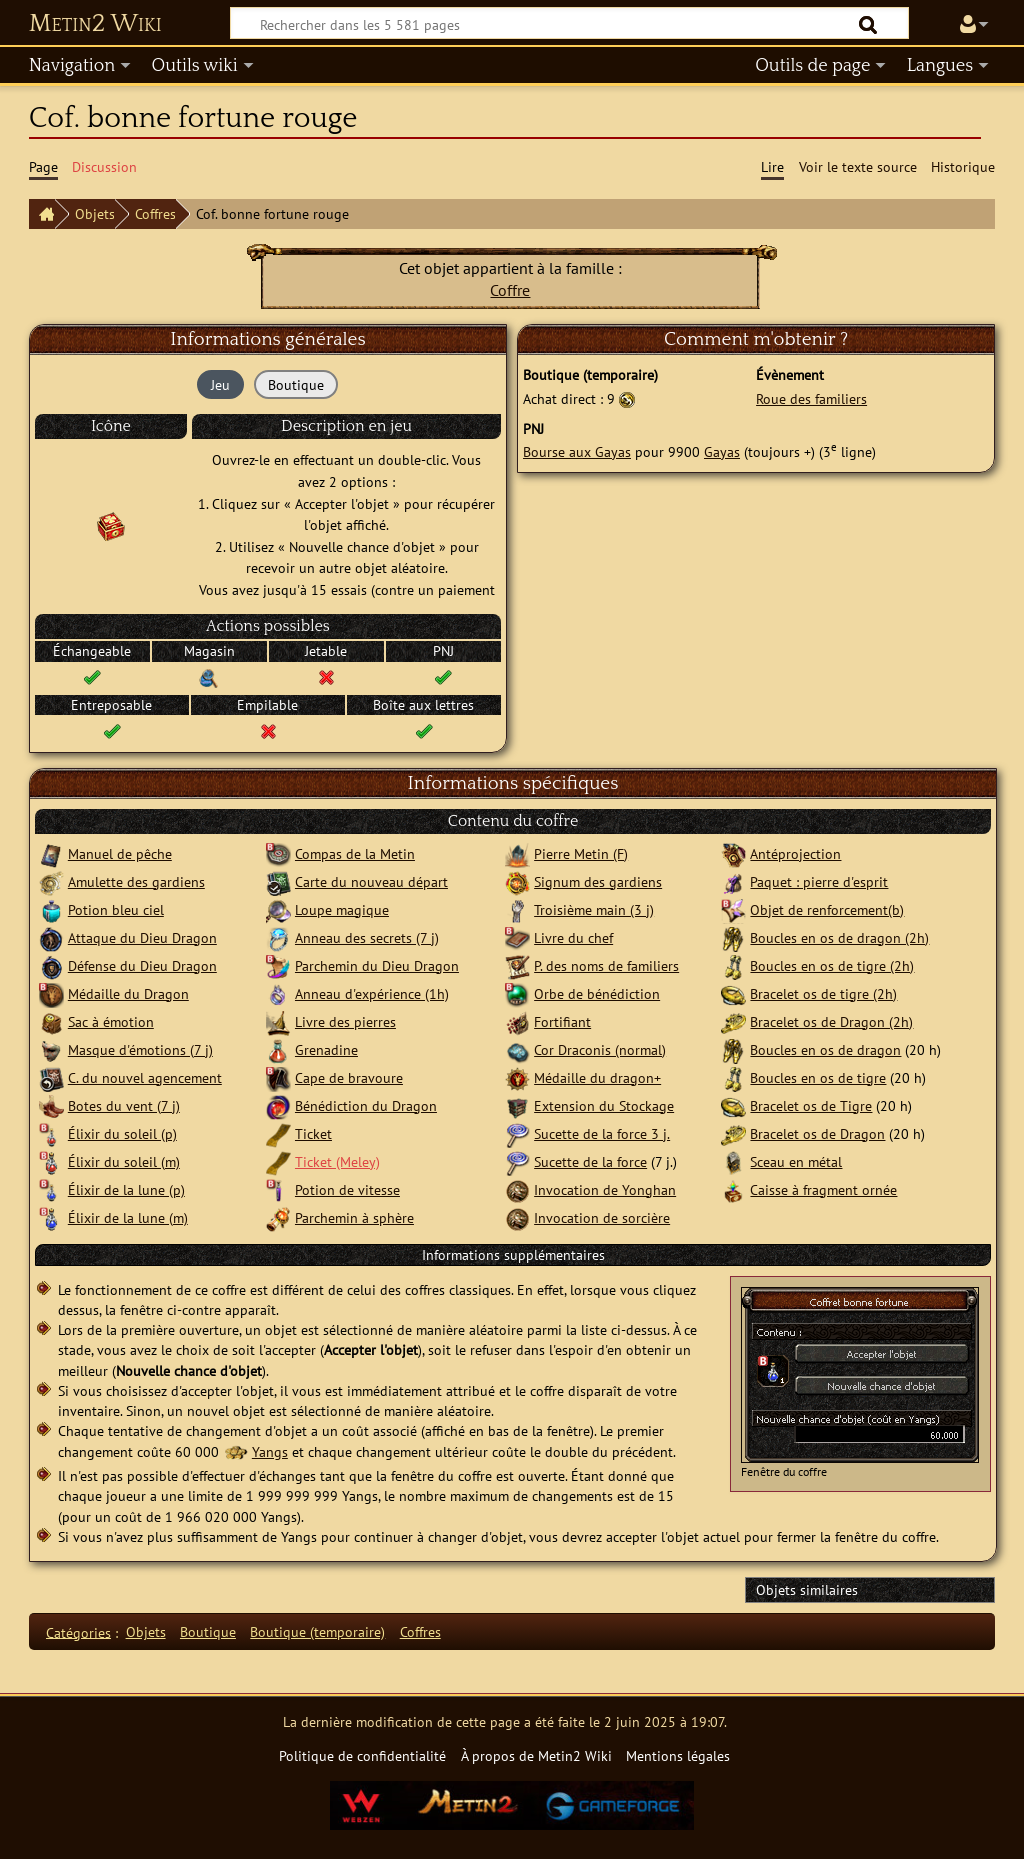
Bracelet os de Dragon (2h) (831, 1021)
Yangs (270, 1451)
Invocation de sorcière (602, 1217)
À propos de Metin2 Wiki (536, 1755)
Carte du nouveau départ (371, 881)
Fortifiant (562, 1021)
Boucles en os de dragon (825, 1049)
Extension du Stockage (604, 1105)
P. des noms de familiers (606, 965)
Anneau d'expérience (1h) (372, 993)
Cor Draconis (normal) (600, 1049)
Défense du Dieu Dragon (142, 965)
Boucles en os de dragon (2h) (839, 937)
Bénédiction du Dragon (366, 1105)
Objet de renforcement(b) (827, 909)
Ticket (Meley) (337, 1161)
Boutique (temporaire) (317, 1631)
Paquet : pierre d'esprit (819, 881)
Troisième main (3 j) (594, 909)
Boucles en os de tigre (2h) (832, 965)
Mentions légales (678, 1755)
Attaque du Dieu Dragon (142, 937)
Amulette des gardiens (136, 881)
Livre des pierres (345, 1021)
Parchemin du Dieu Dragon (377, 965)
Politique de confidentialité (362, 1755)
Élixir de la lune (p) (126, 1189)
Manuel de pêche (120, 853)
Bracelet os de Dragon (817, 1133)
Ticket (313, 1133)
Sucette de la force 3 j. (602, 1133)
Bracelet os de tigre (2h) (823, 993)
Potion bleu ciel (116, 909)
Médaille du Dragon (128, 993)
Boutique (208, 1631)
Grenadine (326, 1049)
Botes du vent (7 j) (124, 1105)
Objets (95, 213)
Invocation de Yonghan (605, 1189)
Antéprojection (795, 853)
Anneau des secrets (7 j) (367, 937)
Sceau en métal (796, 1161)
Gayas (722, 451)
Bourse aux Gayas (577, 451)
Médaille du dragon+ (597, 1077)
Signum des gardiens (598, 881)
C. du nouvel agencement (145, 1077)
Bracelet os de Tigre (811, 1105)
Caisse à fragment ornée (823, 1189)
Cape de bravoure (349, 1077)
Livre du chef (573, 937)
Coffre (510, 290)
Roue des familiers (811, 398)
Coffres (155, 213)
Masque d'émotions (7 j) (140, 1049)
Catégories (78, 1631)
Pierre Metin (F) (581, 853)
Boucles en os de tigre (818, 1077)
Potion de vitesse (347, 1189)
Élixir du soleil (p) (122, 1133)
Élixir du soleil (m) (124, 1161)
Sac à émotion (111, 1021)
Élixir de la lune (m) (128, 1217)
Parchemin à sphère (354, 1217)
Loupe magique (342, 909)
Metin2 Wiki (95, 24)
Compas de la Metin (355, 853)
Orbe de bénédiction (597, 993)
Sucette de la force (590, 1161)
